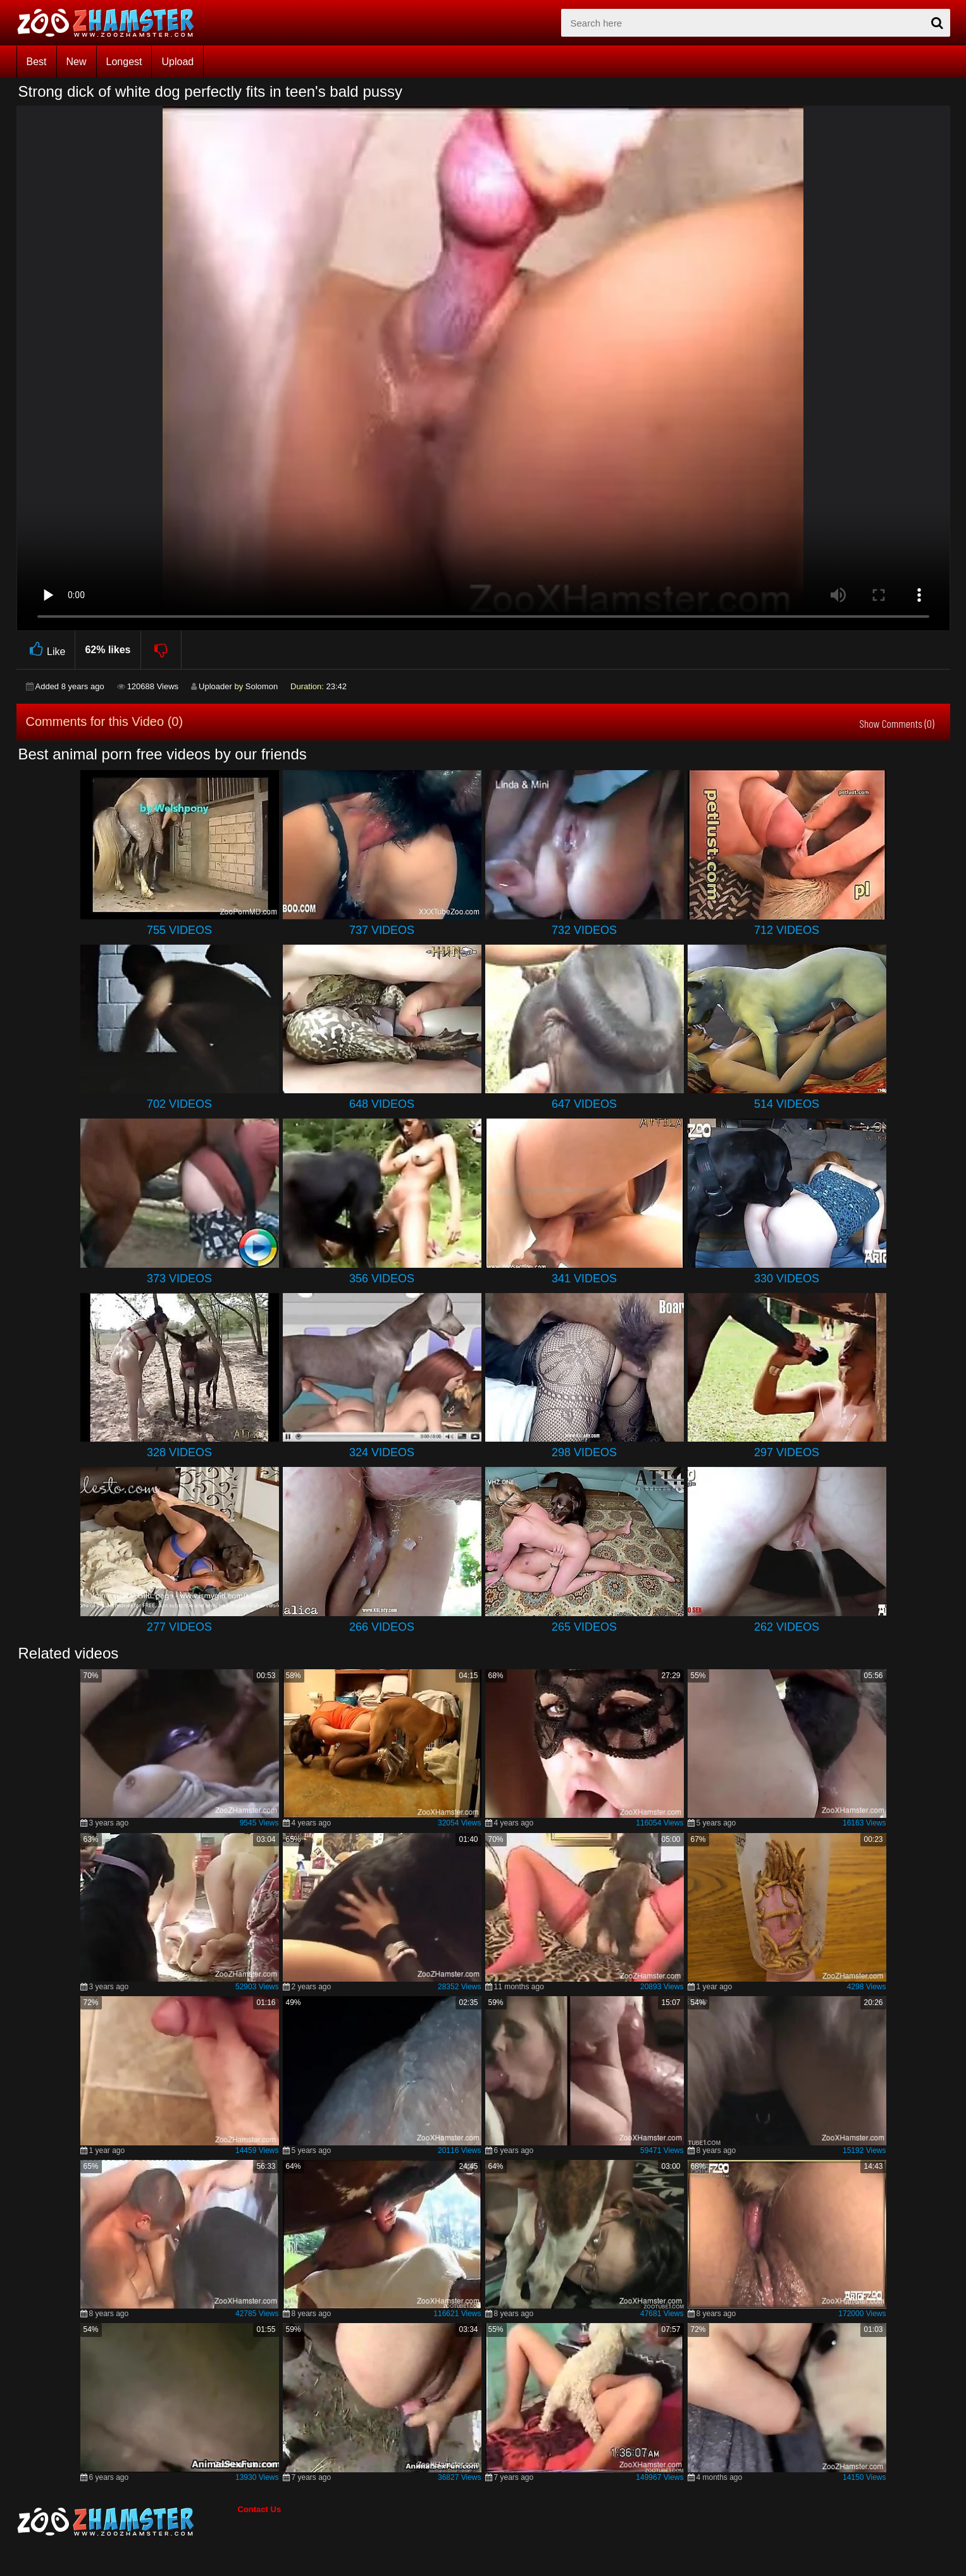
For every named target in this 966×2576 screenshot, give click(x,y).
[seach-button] (937, 23)
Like (46, 649)
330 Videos (786, 1278)
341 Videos (584, 1278)
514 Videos (786, 1104)
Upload (177, 61)
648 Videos (381, 1104)
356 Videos (381, 1278)
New (76, 61)
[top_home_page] (111, 22)
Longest (124, 61)
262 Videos (786, 1627)
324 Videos (381, 1452)
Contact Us (260, 2509)
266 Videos (381, 1627)
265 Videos (584, 1627)
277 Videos (179, 1627)
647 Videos (584, 1104)
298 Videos (584, 1452)
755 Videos (179, 930)
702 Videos (179, 1104)
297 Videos (786, 1452)
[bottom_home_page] (127, 2521)
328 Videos (179, 1452)
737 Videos (381, 930)
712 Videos (786, 930)
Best (37, 61)
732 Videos (584, 930)
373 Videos (179, 1278)
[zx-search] (755, 23)
